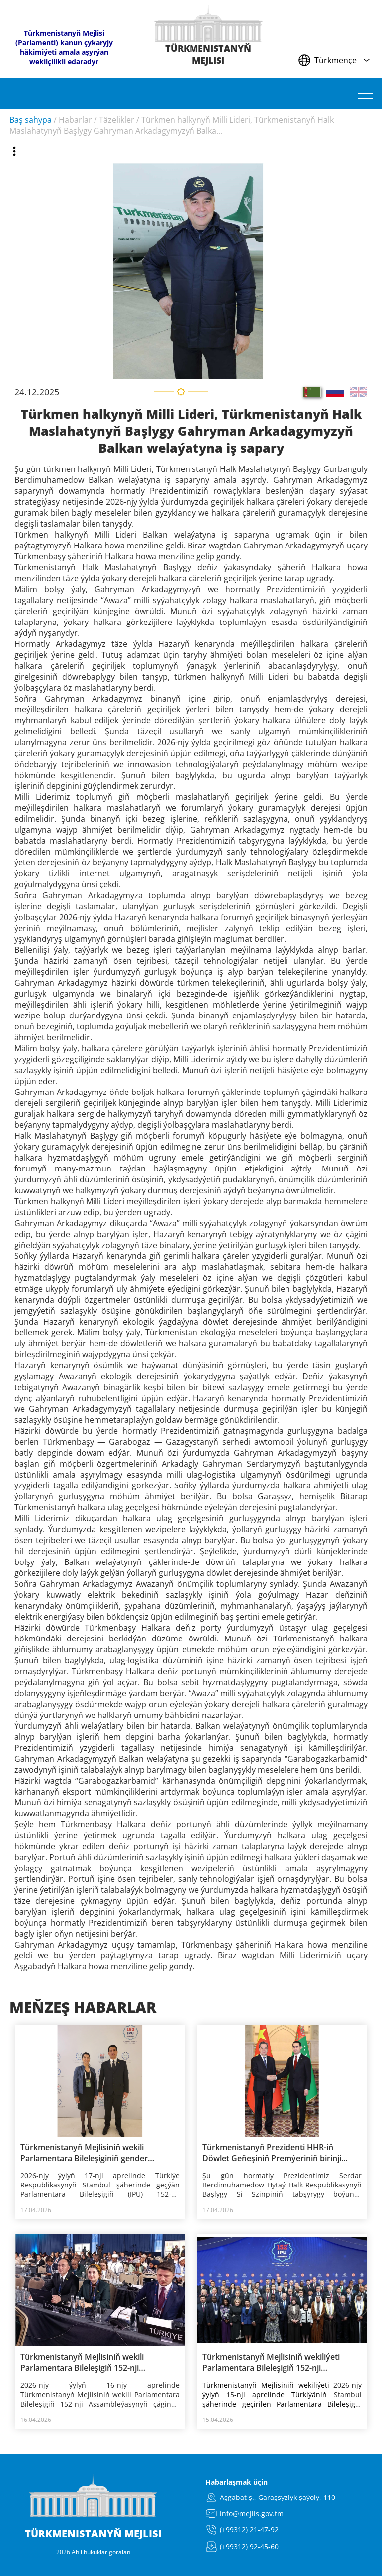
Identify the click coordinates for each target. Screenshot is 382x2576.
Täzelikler (116, 119)
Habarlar (75, 119)
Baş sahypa (30, 119)
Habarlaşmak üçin (236, 2482)
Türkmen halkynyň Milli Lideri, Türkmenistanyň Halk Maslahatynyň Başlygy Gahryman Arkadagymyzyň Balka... (171, 125)
